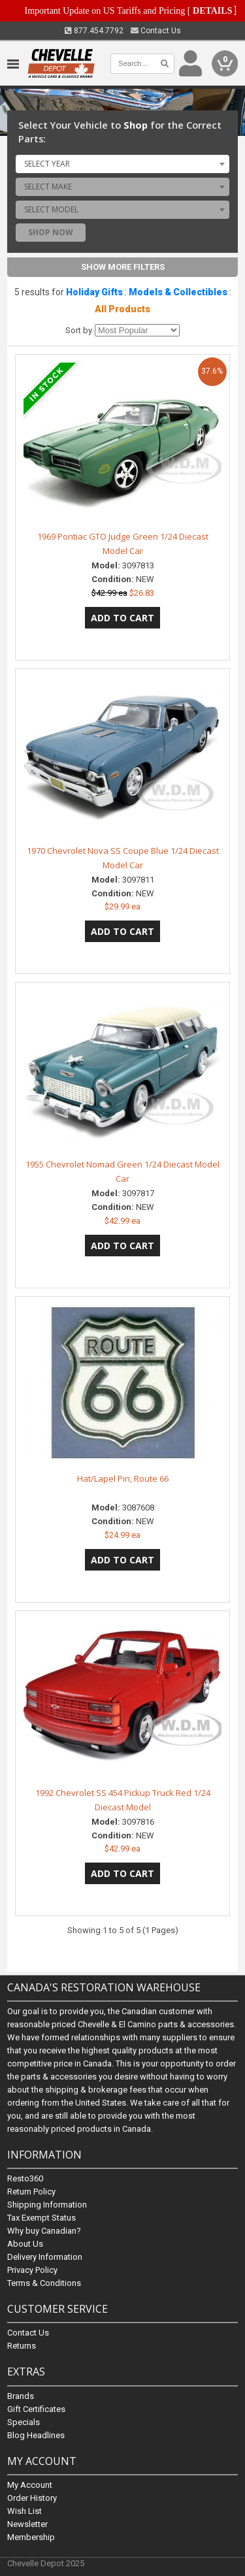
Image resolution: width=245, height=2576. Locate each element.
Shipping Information (47, 2205)
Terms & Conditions (44, 2284)
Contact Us (156, 30)
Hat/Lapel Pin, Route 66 (123, 1478)
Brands (20, 2396)
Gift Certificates (36, 2409)
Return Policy (31, 2192)
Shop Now (50, 232)
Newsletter (27, 2524)
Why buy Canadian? (44, 2231)
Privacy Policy (32, 2270)
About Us (25, 2244)
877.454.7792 (94, 30)
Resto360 (25, 2179)
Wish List (24, 2511)
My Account (29, 2485)
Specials (23, 2422)
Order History (32, 2498)
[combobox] (122, 164)
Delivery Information (44, 2257)
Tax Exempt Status (41, 2218)
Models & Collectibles (178, 292)
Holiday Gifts (94, 292)
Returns (21, 2346)
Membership (31, 2537)
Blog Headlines (36, 2435)
